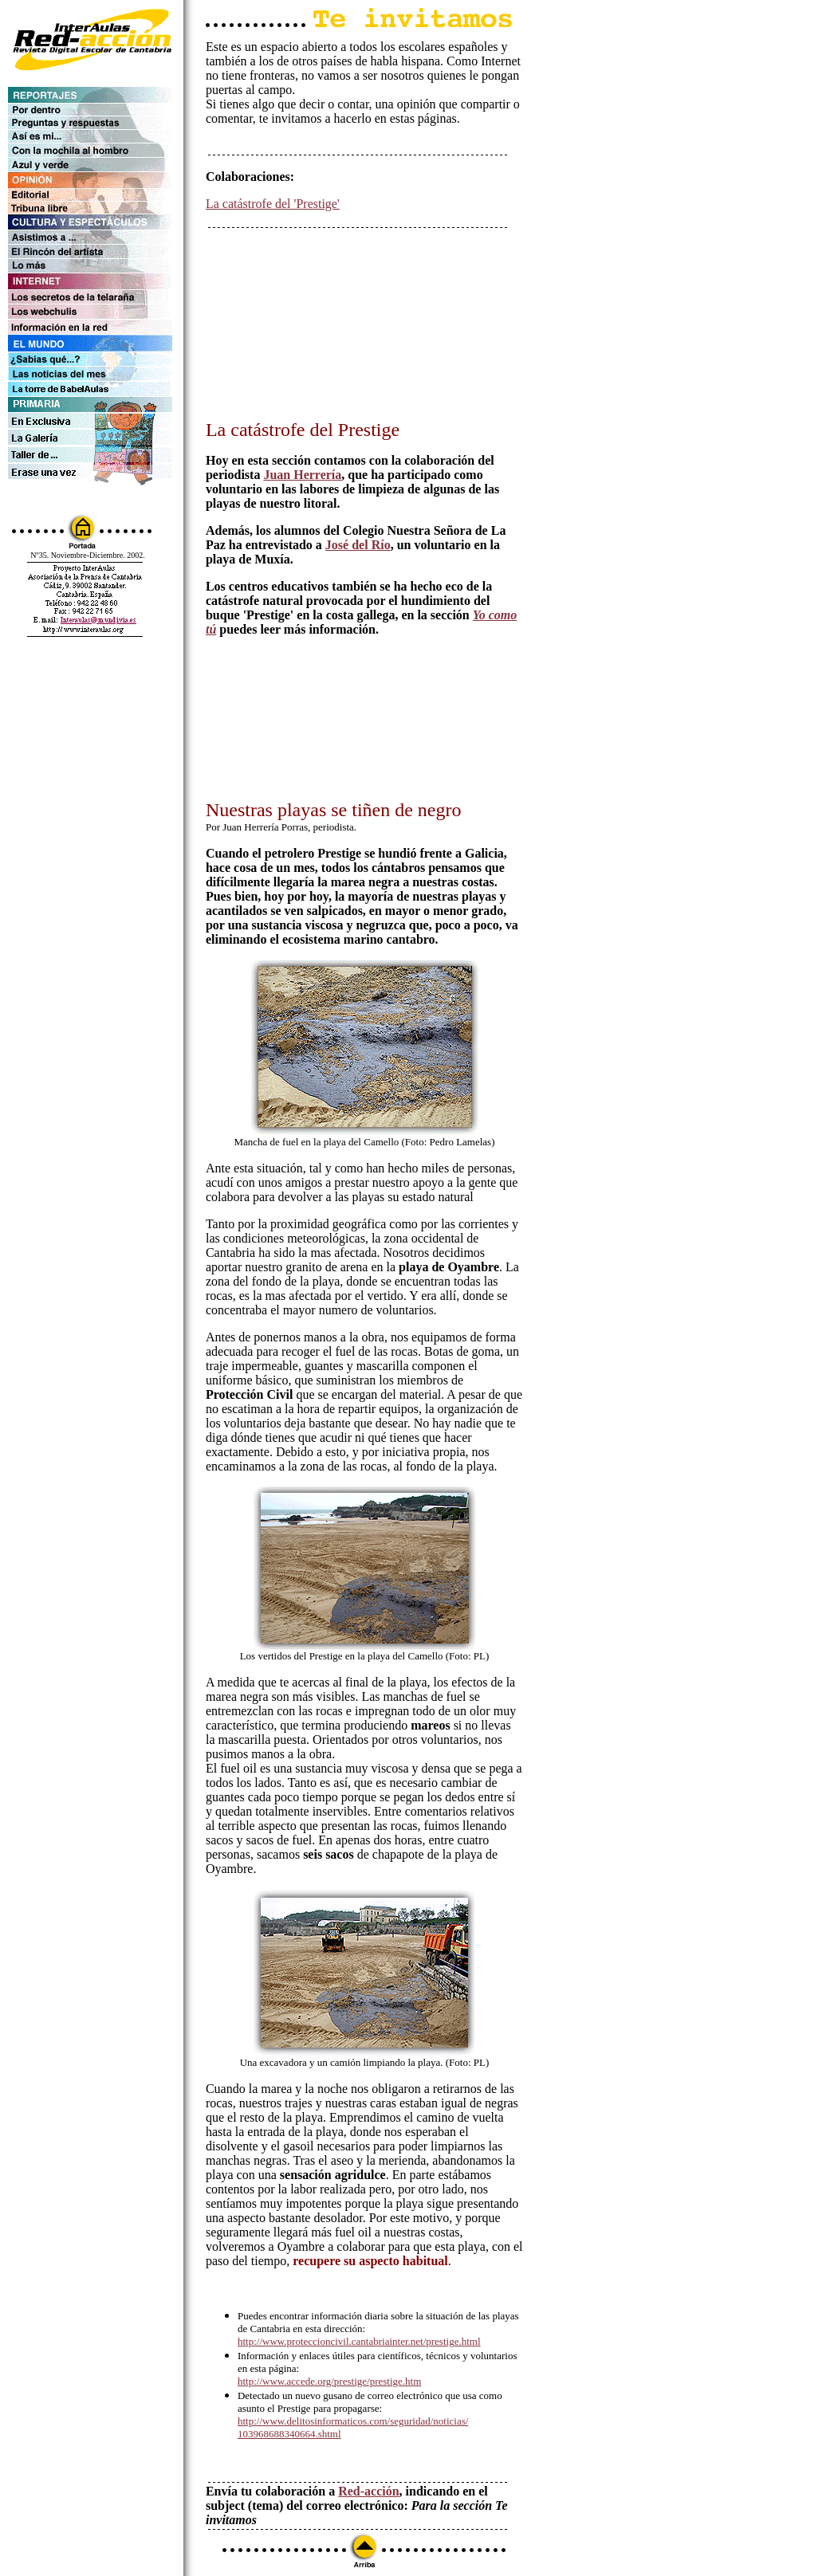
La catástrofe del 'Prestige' (273, 203)
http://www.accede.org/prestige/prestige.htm (329, 2381)
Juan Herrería (302, 474)
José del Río (358, 545)
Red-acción (368, 2491)
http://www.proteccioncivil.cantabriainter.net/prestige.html (359, 2341)
